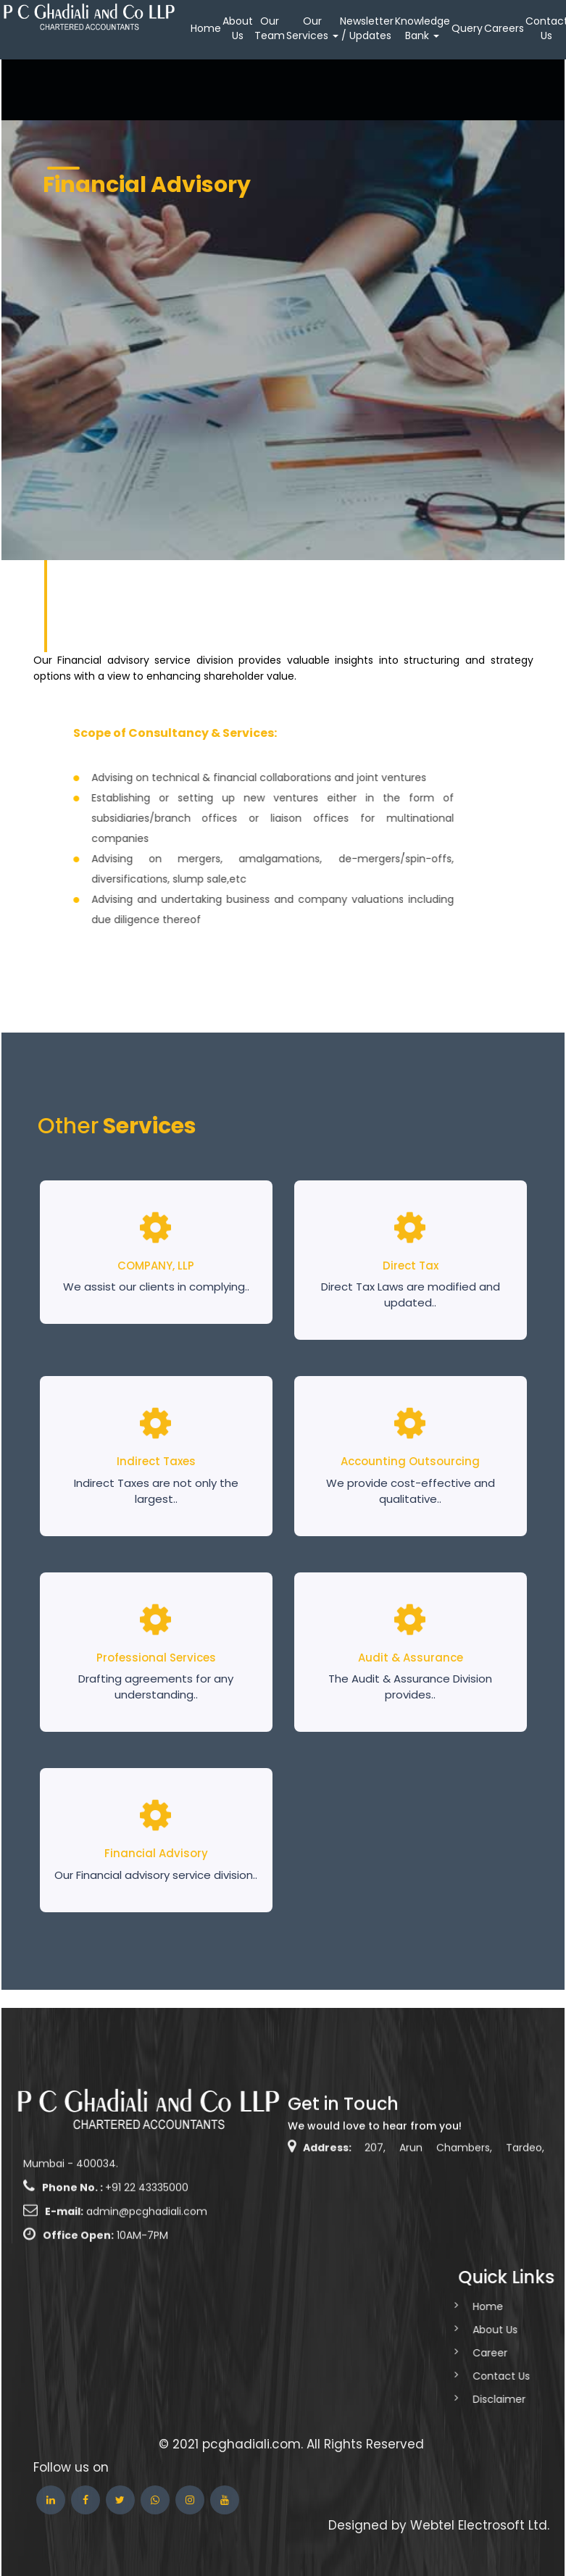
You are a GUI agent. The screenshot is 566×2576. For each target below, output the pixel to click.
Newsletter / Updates (367, 28)
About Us (237, 28)
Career (454, 2353)
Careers (504, 28)
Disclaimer (463, 2399)
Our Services (312, 28)
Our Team (269, 28)
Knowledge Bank (422, 28)
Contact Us (465, 2376)
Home (206, 28)
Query (467, 28)
